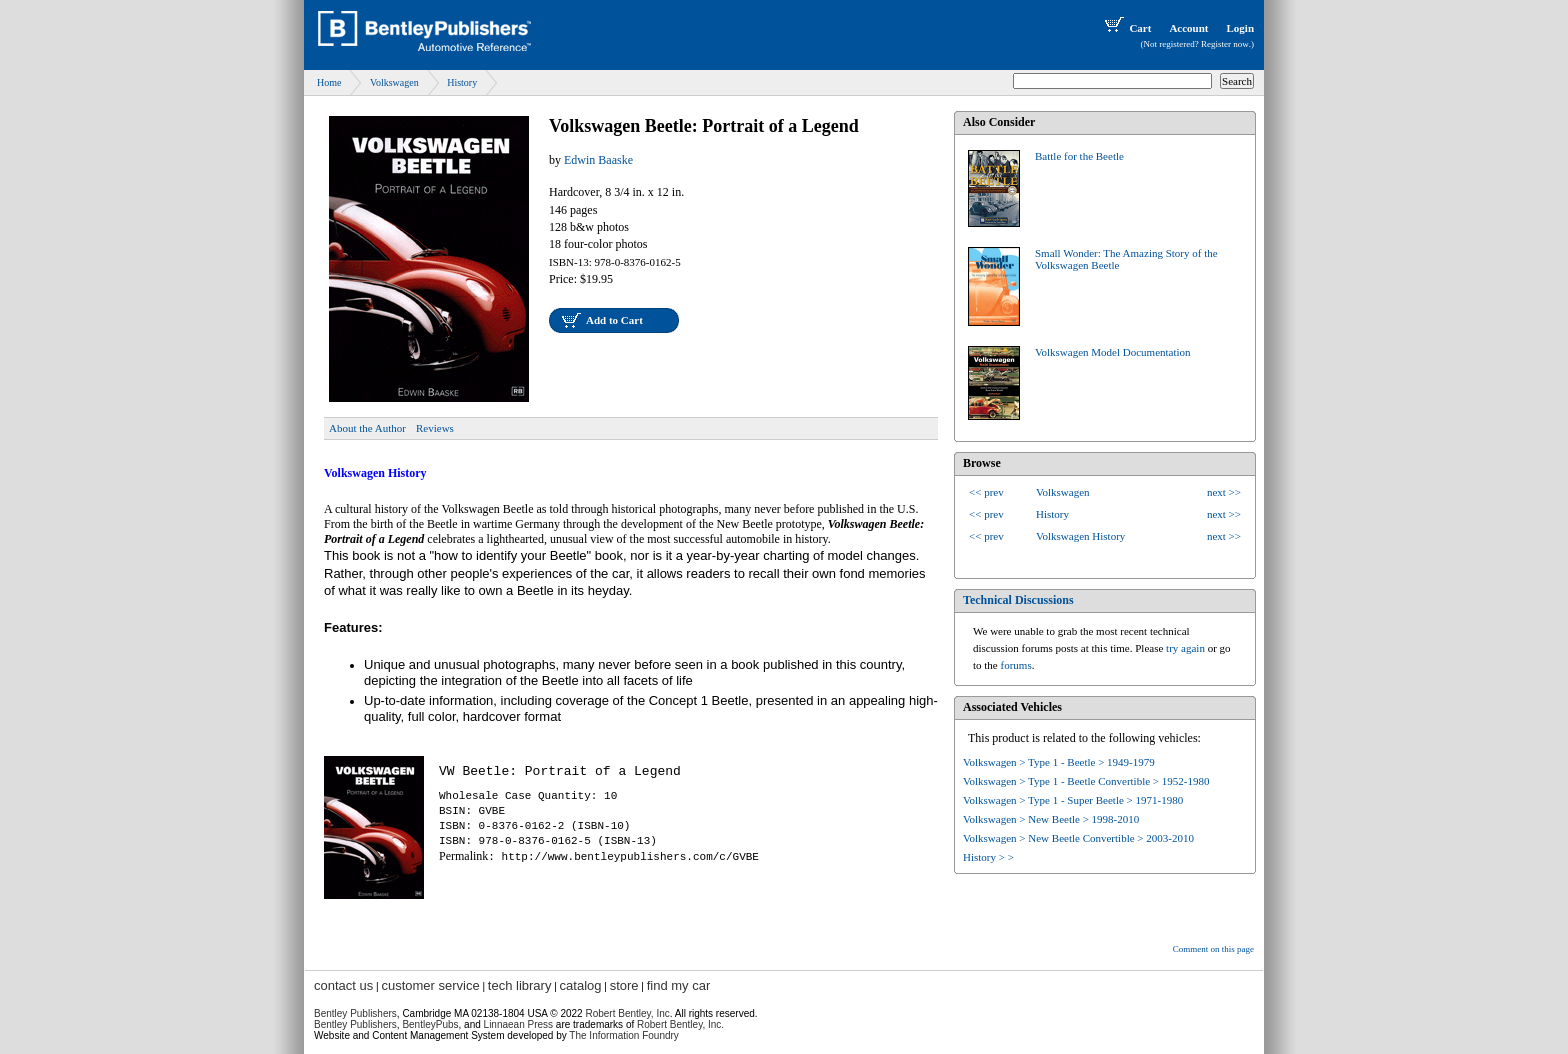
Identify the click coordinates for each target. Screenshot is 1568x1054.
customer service (430, 985)
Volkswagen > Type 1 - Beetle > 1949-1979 (1059, 762)
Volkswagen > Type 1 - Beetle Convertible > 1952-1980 (1086, 781)
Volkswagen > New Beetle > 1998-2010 (1051, 819)
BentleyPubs (430, 1024)
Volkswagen (394, 82)
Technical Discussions (1018, 600)
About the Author (367, 428)
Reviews (435, 428)
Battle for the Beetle (1079, 156)
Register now (1225, 44)
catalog (581, 985)
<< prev (986, 492)
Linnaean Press (519, 1024)
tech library (520, 985)
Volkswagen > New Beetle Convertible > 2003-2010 (1078, 838)
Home (329, 82)
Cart (1126, 28)
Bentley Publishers (355, 1013)
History (462, 82)
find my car (679, 985)
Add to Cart (614, 320)
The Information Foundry (624, 1035)
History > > (988, 857)
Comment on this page (1213, 949)
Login (1240, 28)
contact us (343, 985)
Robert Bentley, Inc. (680, 1024)
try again (1185, 648)
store (624, 985)
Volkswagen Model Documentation (1113, 352)
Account (1188, 28)
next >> (1224, 492)
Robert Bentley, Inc (627, 1013)
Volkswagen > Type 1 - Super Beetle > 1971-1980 (1073, 800)
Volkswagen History (1080, 536)
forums (1016, 665)
